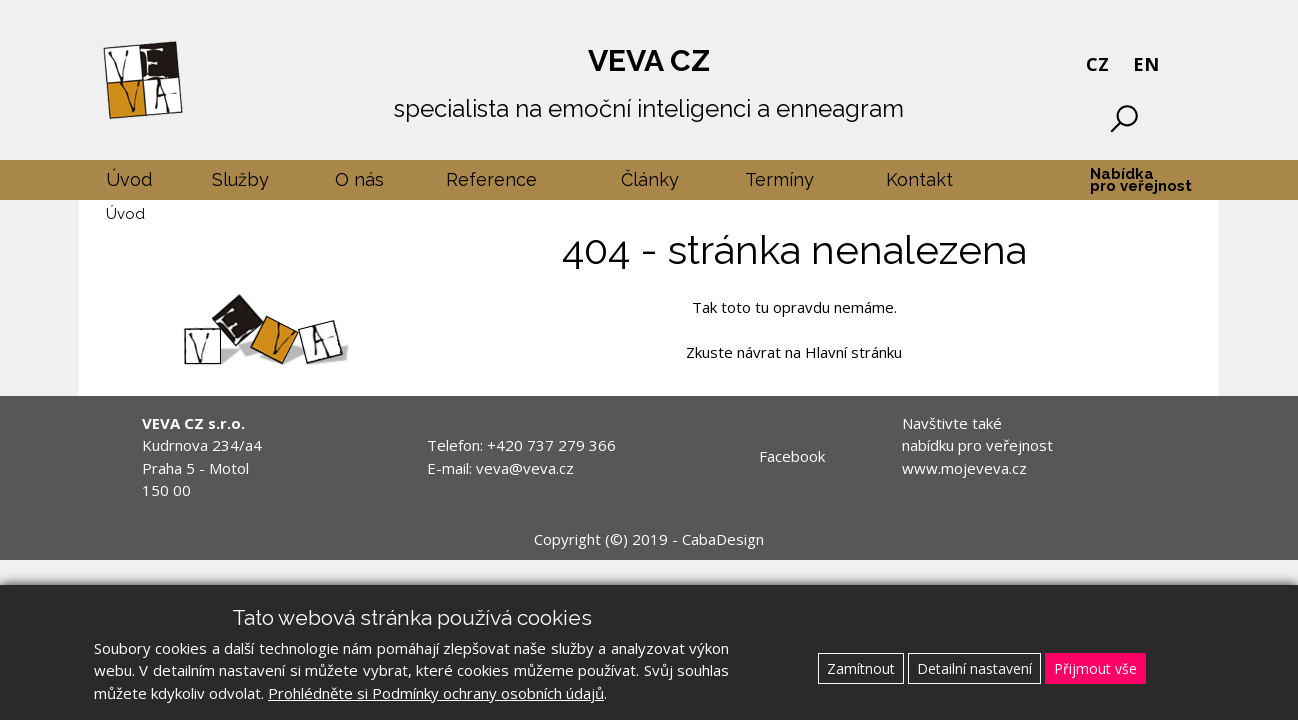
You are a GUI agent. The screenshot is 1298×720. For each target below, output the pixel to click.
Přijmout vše (1095, 668)
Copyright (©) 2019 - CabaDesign (649, 539)
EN (1146, 64)
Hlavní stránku (853, 352)
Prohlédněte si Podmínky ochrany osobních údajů (436, 693)
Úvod (125, 214)
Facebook (792, 456)
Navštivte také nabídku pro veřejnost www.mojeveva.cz (977, 445)
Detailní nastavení (974, 668)
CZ (1097, 64)
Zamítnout (861, 668)
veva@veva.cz (525, 468)
